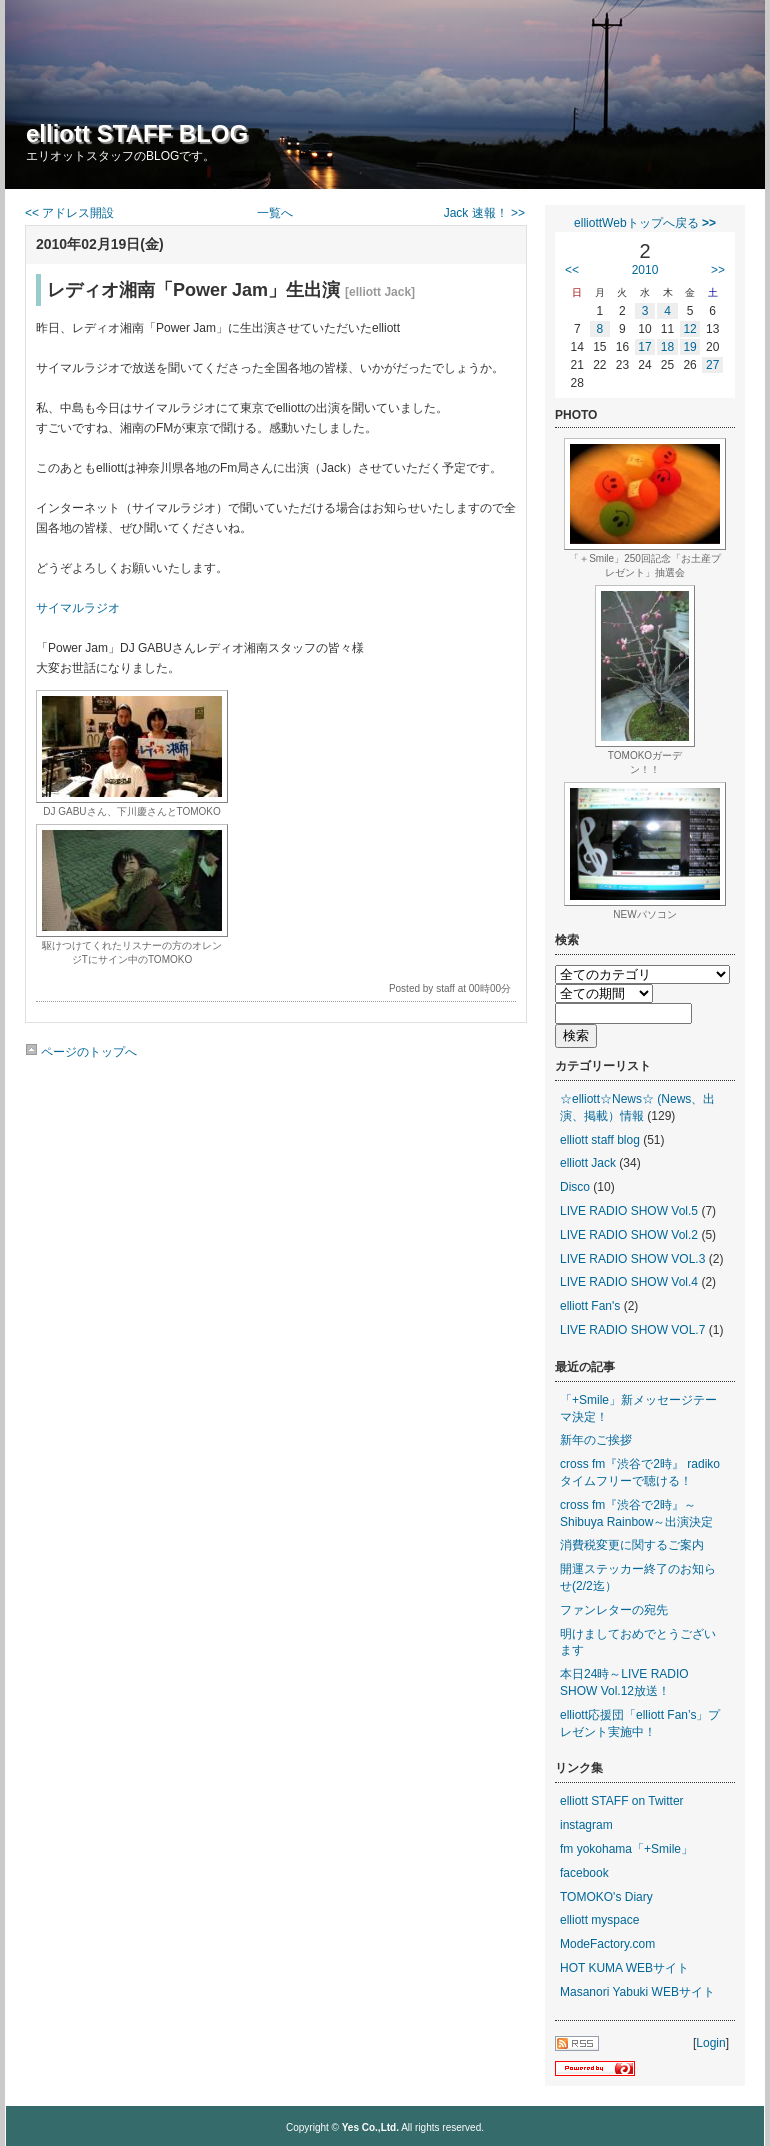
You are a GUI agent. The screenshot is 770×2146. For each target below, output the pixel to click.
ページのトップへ (81, 1052)
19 (689, 347)
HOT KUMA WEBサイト (624, 1968)
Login (710, 2043)
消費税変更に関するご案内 (632, 1545)
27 (712, 365)
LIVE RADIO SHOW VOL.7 (632, 1330)
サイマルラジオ (78, 608)
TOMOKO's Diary (606, 1897)
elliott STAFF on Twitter (622, 1801)
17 (644, 347)
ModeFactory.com (607, 1944)
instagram (586, 1825)
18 (667, 347)
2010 (645, 270)
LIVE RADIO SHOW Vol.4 (629, 1282)
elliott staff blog (600, 1140)
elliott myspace (599, 1920)
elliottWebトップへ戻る (645, 223)
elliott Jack (588, 1163)
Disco (575, 1187)
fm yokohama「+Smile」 (626, 1849)
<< (572, 270)
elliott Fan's (590, 1306)
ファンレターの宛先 (614, 1610)
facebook (584, 1873)
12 (689, 329)
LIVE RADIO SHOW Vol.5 (629, 1211)
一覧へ (275, 213)
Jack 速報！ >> (484, 213)
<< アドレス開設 (69, 213)
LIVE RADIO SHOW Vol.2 (629, 1235)
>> (718, 270)
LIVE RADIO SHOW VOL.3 (632, 1259)
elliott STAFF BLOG (137, 133)
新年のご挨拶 (596, 1440)
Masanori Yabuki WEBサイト (637, 1992)
